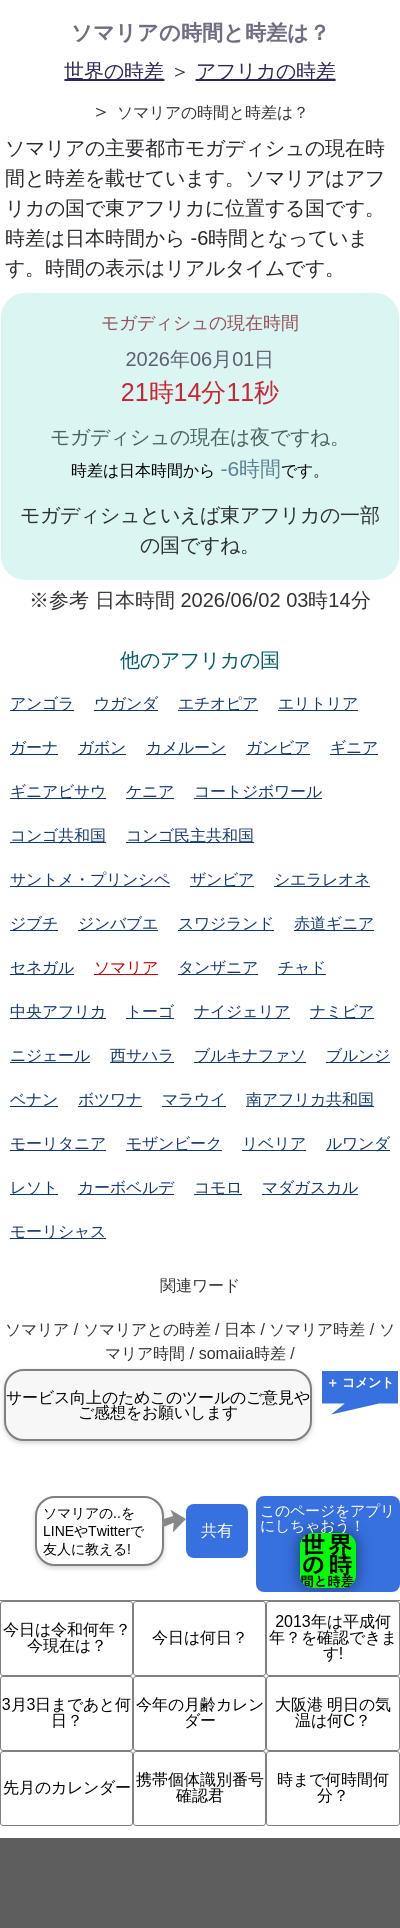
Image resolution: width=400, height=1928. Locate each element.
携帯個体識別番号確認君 (200, 1787)
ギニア (354, 747)
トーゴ (150, 1011)
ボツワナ (110, 1099)
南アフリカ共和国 (310, 1099)
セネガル (42, 967)
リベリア (274, 1143)
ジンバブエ (118, 923)
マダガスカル (310, 1187)
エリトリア (318, 703)
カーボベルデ (126, 1187)
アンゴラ (42, 703)
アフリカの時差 (266, 71)
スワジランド (226, 923)
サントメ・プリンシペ (90, 879)
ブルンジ (358, 1055)
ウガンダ (126, 703)
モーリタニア (58, 1143)
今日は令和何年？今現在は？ (67, 1637)
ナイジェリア (242, 1011)
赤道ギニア (334, 923)
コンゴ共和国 (58, 835)
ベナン (34, 1099)
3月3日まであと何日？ (67, 1712)
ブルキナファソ (250, 1055)
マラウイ (194, 1099)
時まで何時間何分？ (333, 1787)
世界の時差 (114, 71)
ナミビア (342, 1011)
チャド (302, 967)
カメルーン (186, 747)
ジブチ (34, 923)
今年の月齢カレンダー (200, 1712)
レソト (34, 1187)
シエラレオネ (322, 879)
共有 (217, 1530)
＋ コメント (360, 1382)
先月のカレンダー (67, 1787)
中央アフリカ (58, 1011)
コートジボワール (258, 791)
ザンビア (222, 879)
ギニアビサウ (58, 791)
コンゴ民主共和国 (190, 835)
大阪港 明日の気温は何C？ (333, 1712)
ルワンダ (358, 1143)
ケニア (150, 791)
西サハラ (142, 1055)
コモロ (218, 1187)
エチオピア (218, 703)
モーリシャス (58, 1231)
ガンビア (278, 747)
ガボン (102, 747)
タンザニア (218, 967)
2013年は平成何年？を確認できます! (333, 1637)
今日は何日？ (200, 1637)
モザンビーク (174, 1143)
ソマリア (126, 967)
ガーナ (34, 747)
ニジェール (50, 1055)
